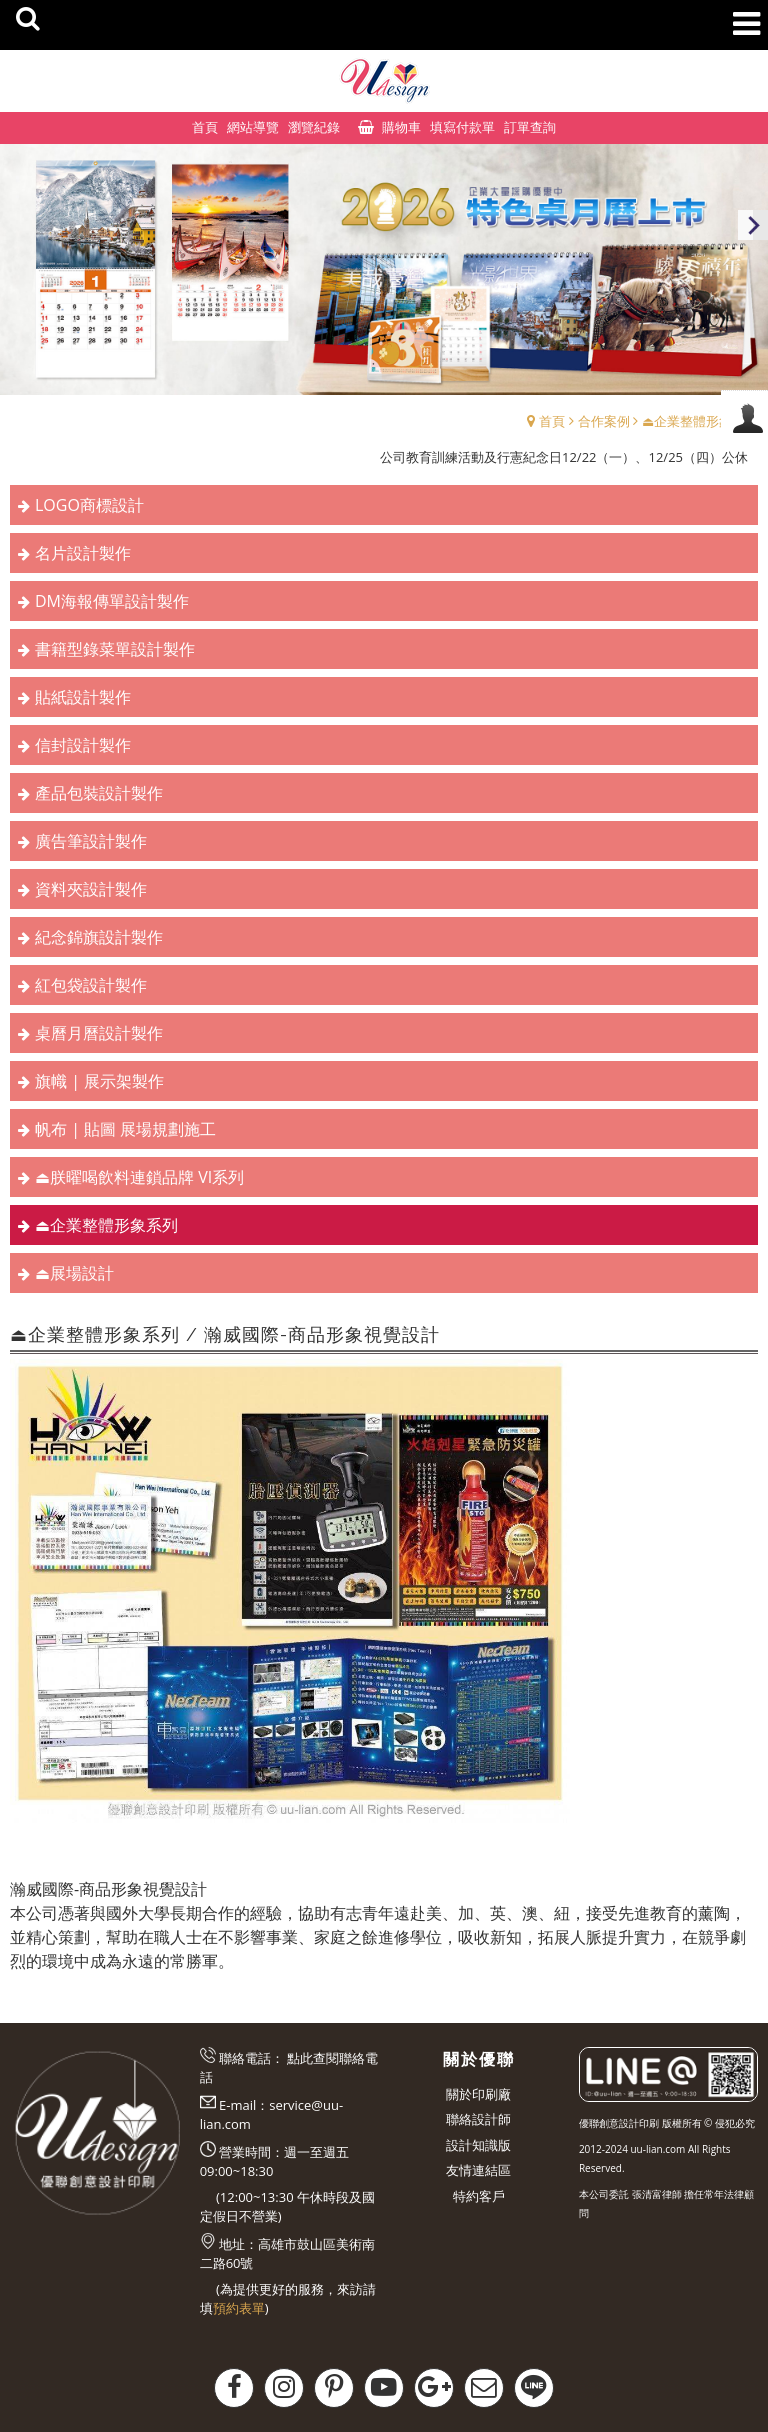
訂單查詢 (530, 127)
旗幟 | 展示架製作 (99, 1081)
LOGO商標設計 (89, 505)
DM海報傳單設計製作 (112, 601)
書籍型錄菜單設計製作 (115, 649)
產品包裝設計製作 (99, 793)
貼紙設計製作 (83, 697)
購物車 (401, 127)
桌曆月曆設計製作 (99, 1033)
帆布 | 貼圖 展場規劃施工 (125, 1129)
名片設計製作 (83, 553)
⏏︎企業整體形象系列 (700, 421)
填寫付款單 (462, 127)
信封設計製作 (83, 745)
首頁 (552, 421)
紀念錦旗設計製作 (99, 937)
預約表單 (239, 2308)
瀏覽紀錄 (314, 127)
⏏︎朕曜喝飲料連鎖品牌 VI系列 (139, 1177)
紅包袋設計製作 (91, 985)
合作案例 (604, 421)
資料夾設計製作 (91, 889)
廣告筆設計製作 (91, 841)
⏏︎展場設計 (74, 1273)
